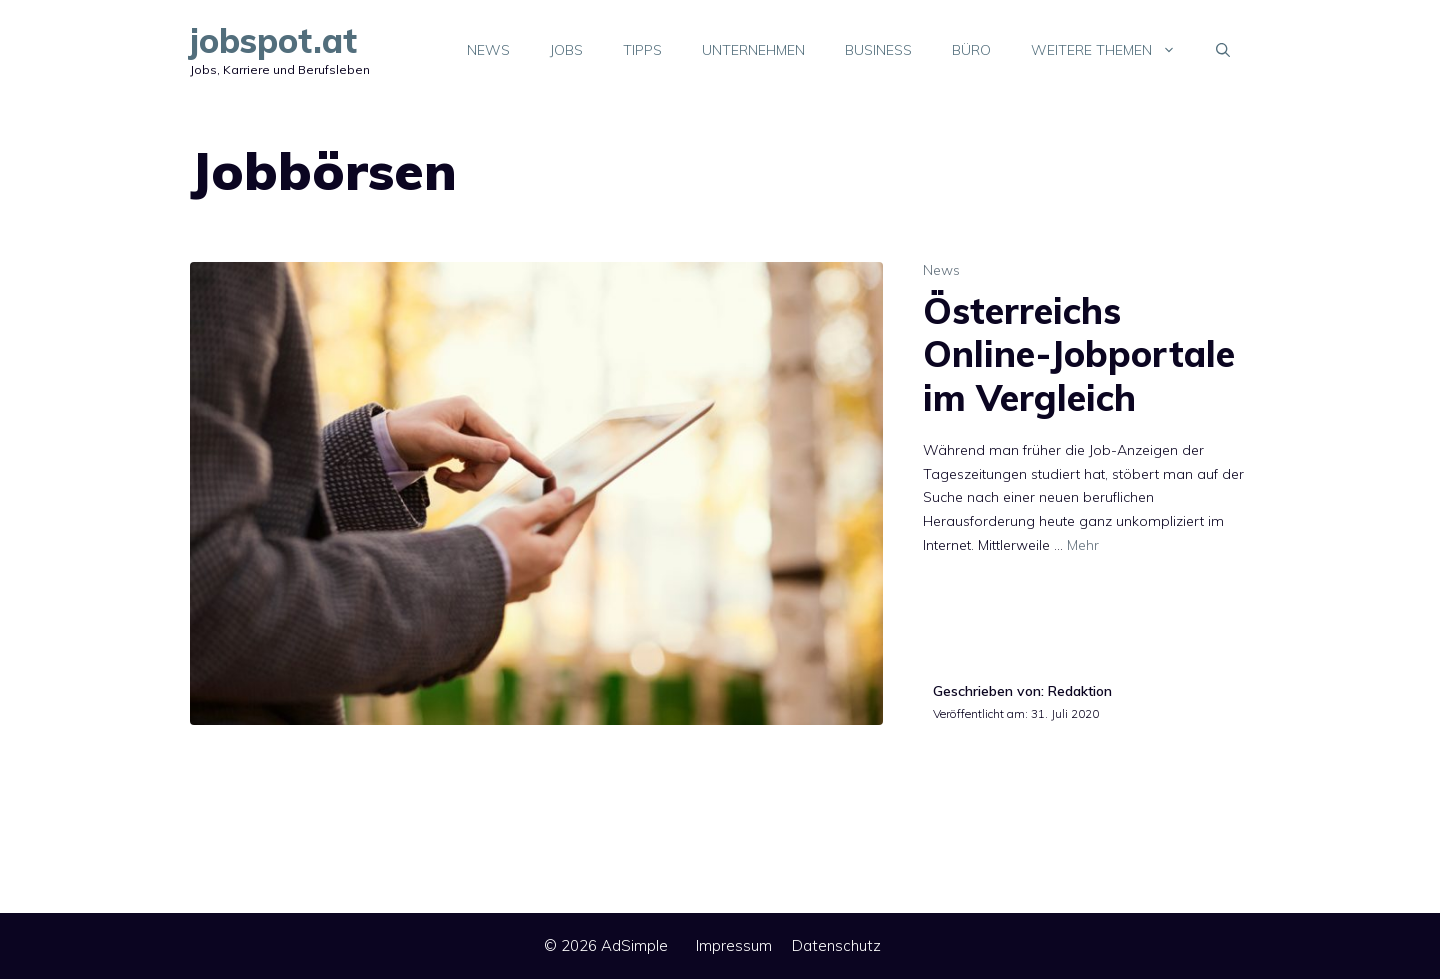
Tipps (642, 50)
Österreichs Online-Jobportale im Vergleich (1079, 353)
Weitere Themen (1113, 50)
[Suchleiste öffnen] (1223, 50)
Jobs (566, 50)
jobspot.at (273, 40)
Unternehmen (753, 50)
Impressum (734, 945)
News (488, 50)
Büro (971, 50)
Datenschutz (836, 945)
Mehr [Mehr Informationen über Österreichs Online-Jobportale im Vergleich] (1083, 545)
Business (878, 50)
